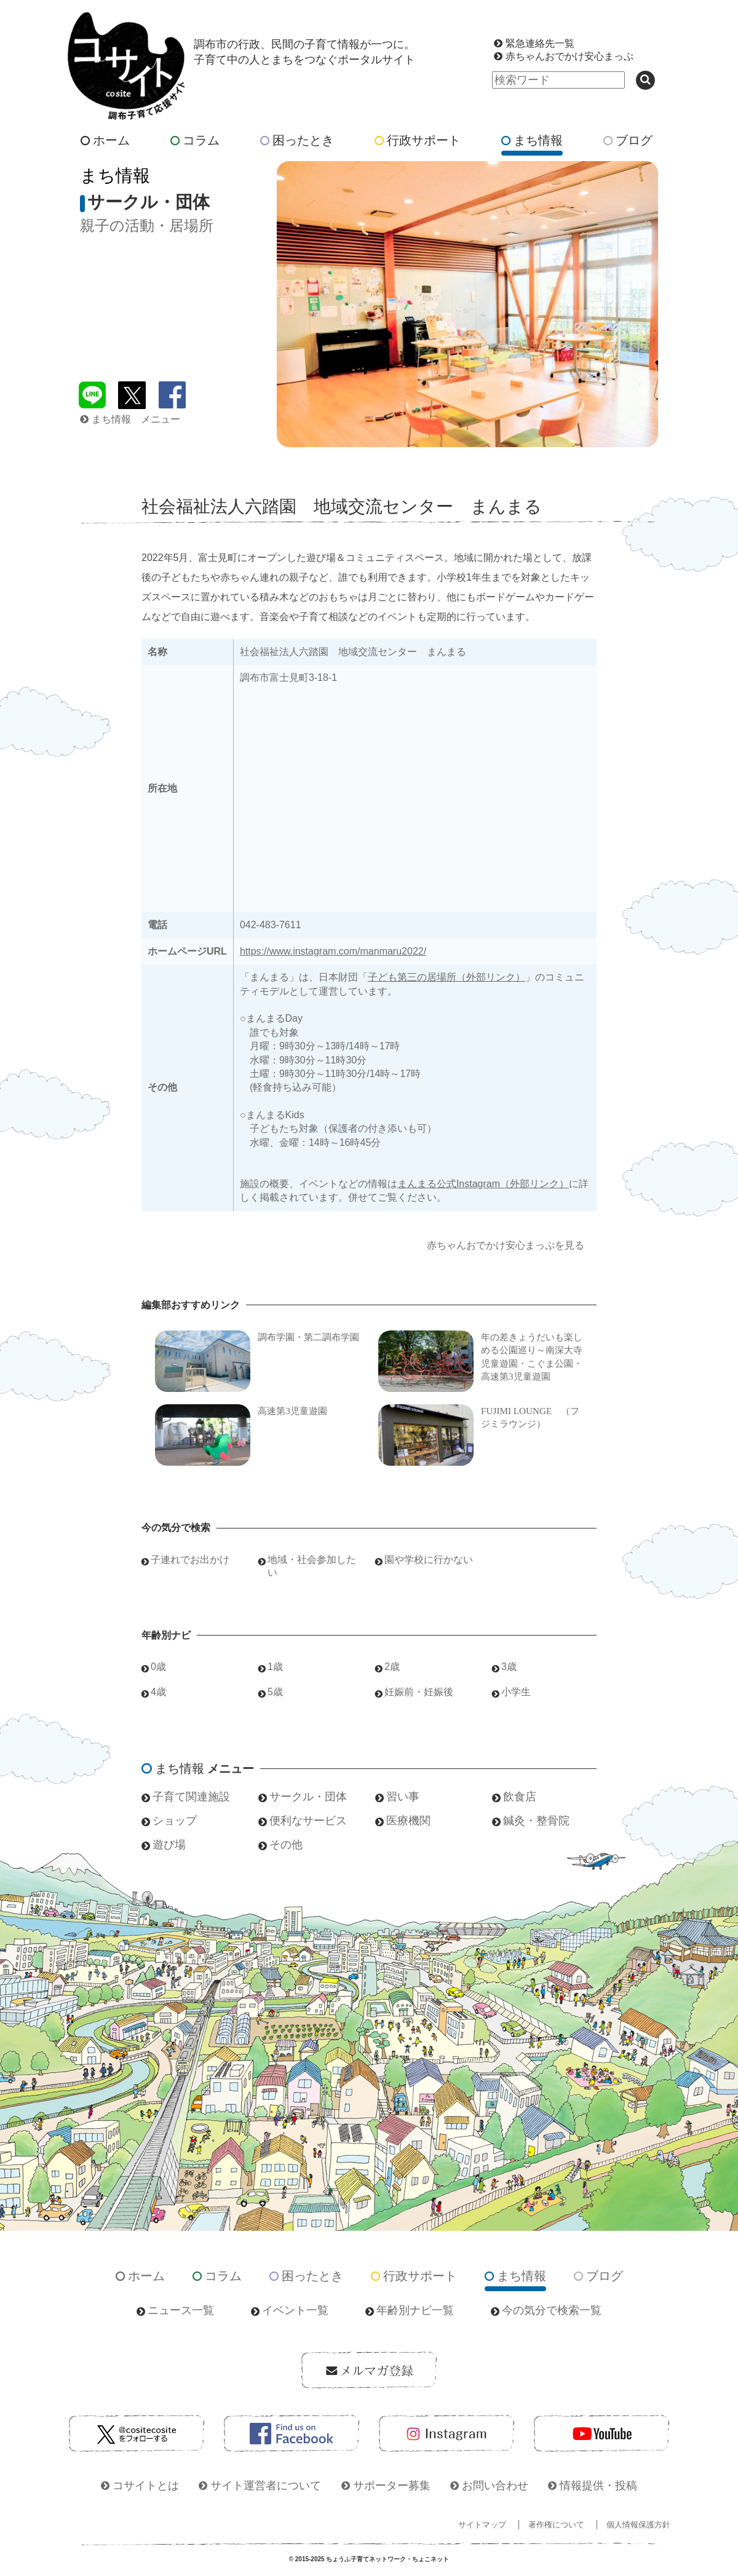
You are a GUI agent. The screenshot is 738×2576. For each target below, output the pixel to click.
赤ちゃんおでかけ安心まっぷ (569, 56)
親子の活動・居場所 (146, 225)
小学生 (516, 1692)
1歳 (275, 1666)
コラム (195, 140)
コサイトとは (146, 2485)
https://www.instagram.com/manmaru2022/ (333, 951)
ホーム (105, 140)
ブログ (628, 140)
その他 (286, 1845)
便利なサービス (308, 1821)
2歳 (392, 1666)
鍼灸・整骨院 (536, 1821)
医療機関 (408, 1821)
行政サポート (418, 140)
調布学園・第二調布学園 (308, 1337)
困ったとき (297, 140)
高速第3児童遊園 (292, 1410)
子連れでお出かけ (190, 1559)
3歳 (509, 1666)
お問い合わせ (495, 2485)
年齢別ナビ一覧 (415, 2310)
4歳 (158, 1692)
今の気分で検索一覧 (551, 2310)
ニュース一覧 (181, 2310)
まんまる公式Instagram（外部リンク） (483, 1184)
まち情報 (532, 140)
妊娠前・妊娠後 (418, 1692)
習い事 (402, 1797)
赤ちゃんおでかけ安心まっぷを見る (505, 1245)
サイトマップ (482, 2524)
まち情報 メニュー (130, 419)
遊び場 (169, 1845)
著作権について (556, 2524)
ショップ (175, 1821)
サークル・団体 (308, 1797)
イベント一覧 (295, 2310)
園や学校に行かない (428, 1559)
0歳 (158, 1666)
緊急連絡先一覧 (540, 43)
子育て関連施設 (191, 1797)
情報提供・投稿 (598, 2485)
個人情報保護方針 (638, 2524)
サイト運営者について (265, 2485)
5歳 (275, 1692)
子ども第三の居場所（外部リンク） (446, 977)
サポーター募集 (391, 2485)
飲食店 (519, 1797)
